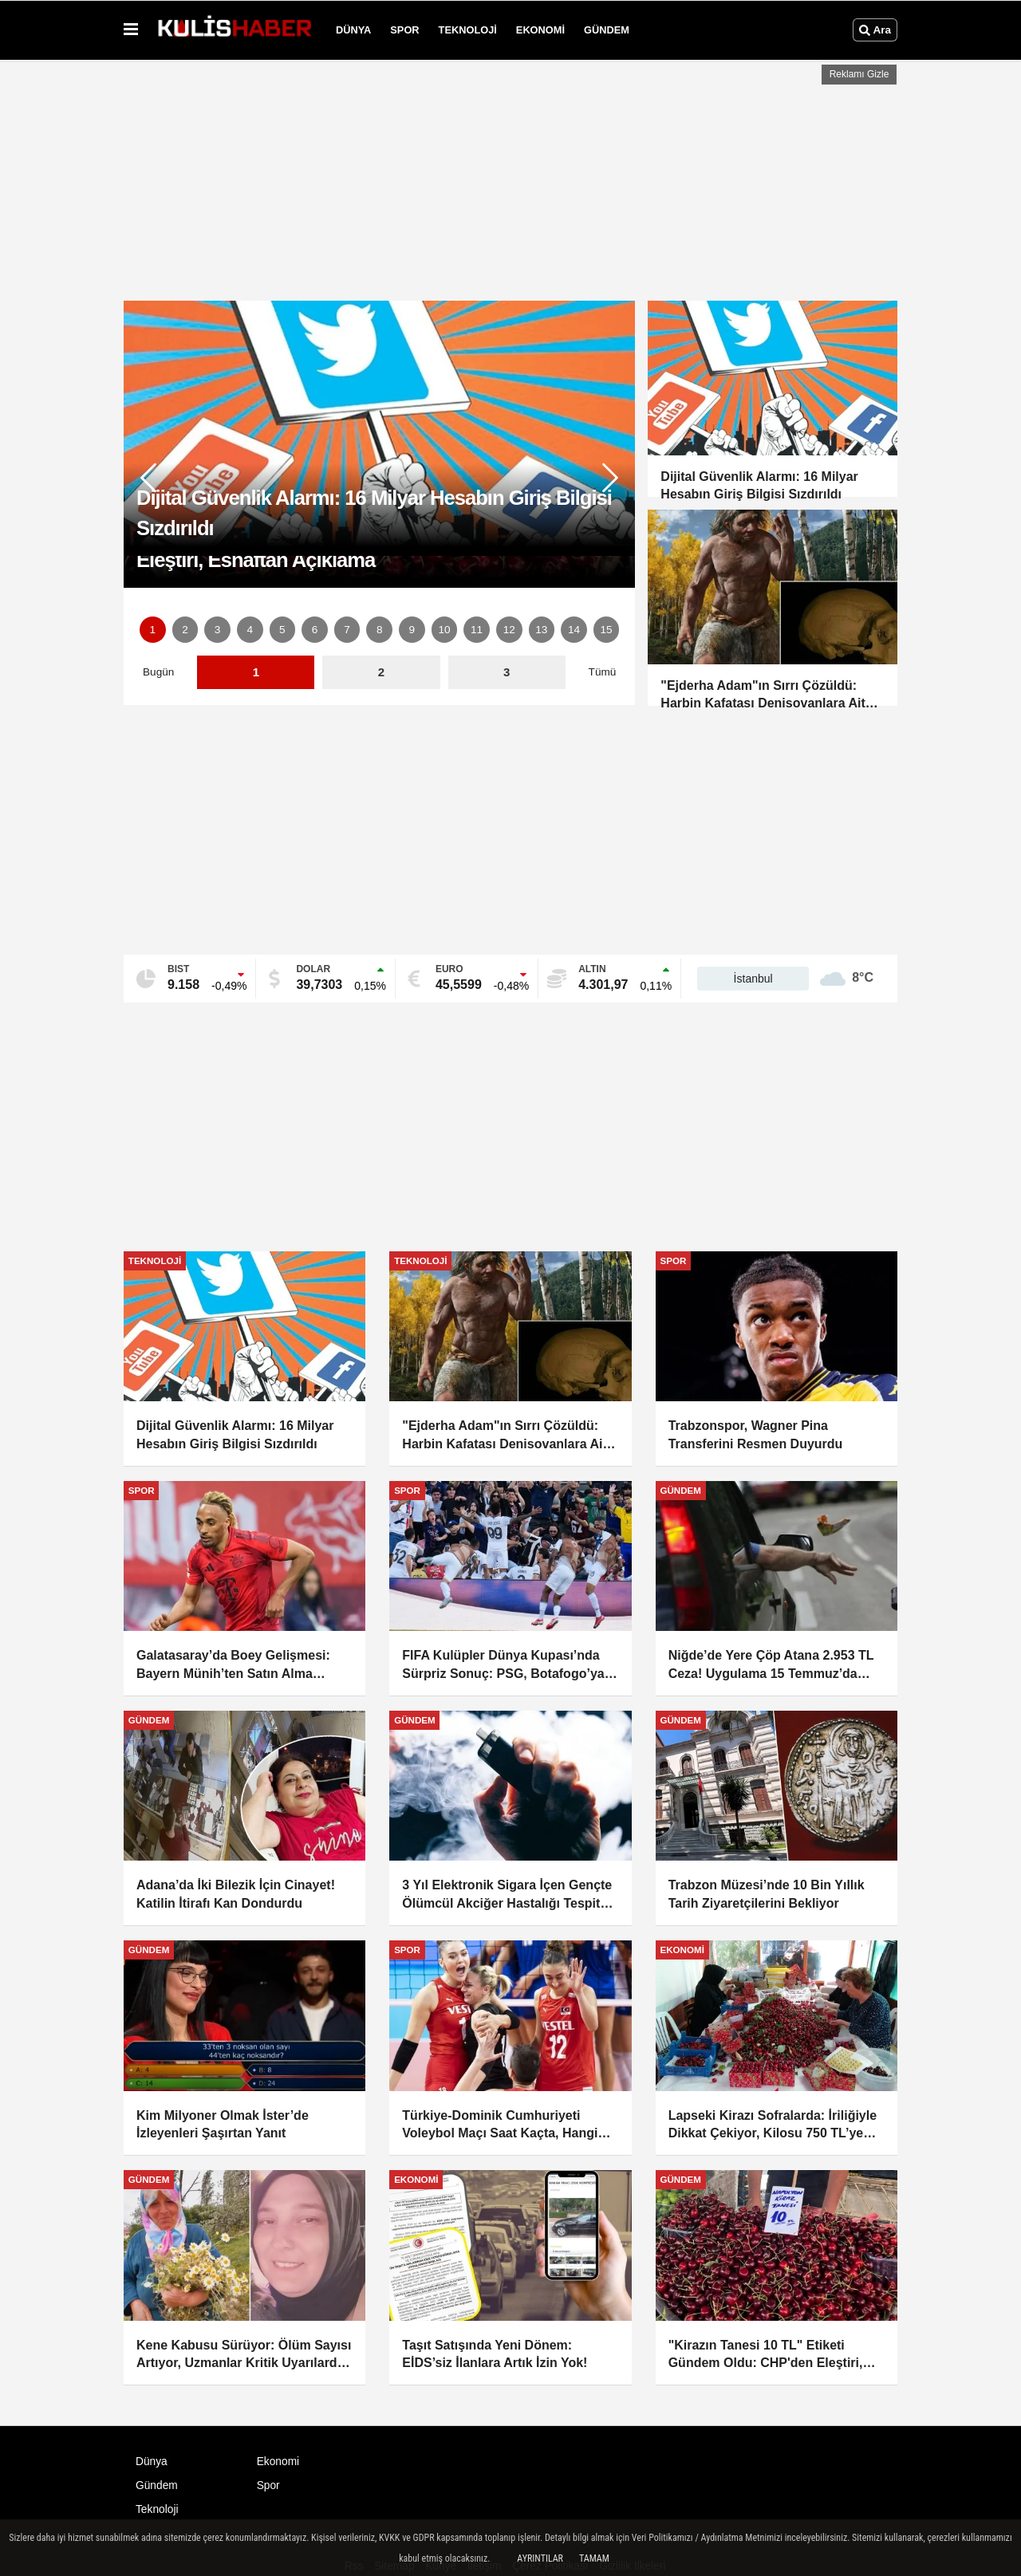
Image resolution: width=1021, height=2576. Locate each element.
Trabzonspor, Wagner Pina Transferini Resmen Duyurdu (755, 1434)
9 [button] (412, 630)
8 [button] (379, 630)
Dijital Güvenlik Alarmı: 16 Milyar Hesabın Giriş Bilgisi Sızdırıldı (235, 1434)
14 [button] (574, 630)
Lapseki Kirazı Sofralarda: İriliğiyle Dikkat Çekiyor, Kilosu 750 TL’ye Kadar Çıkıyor (772, 2126)
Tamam (594, 2558)
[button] (610, 477)
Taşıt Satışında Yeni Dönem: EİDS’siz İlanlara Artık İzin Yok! (494, 2353)
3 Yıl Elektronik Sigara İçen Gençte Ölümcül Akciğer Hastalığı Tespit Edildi (507, 1895)
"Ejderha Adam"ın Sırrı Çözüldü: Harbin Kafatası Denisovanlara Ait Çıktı (504, 1436)
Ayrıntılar (540, 2558)
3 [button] (218, 630)
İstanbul (753, 978)
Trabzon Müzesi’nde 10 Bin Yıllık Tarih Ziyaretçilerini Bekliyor (766, 1893)
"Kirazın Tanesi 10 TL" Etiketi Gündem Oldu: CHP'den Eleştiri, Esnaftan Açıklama (765, 2355)
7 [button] (347, 630)
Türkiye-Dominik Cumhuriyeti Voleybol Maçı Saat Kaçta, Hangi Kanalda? (499, 2126)
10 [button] (444, 630)
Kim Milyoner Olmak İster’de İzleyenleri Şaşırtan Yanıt (222, 2124)
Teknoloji (468, 30)
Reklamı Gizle (859, 74)
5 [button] (282, 630)
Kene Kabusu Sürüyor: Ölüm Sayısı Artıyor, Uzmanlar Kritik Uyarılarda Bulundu (243, 2355)
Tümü (603, 672)
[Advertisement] (510, 176)
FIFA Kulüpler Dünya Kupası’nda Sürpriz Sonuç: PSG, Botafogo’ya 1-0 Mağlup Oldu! (503, 1665)
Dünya (353, 30)
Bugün (158, 672)
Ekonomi (540, 30)
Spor (404, 30)
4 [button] (249, 630)
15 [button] (607, 630)
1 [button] (153, 630)
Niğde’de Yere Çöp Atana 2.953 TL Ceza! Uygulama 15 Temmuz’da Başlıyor (771, 1665)
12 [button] (509, 630)
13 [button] (541, 630)
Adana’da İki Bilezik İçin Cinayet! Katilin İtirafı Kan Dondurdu (235, 1893)
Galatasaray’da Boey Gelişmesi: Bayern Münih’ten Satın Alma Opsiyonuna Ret (233, 1665)
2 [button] (185, 630)
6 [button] (315, 630)
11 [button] (477, 630)
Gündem (606, 30)
